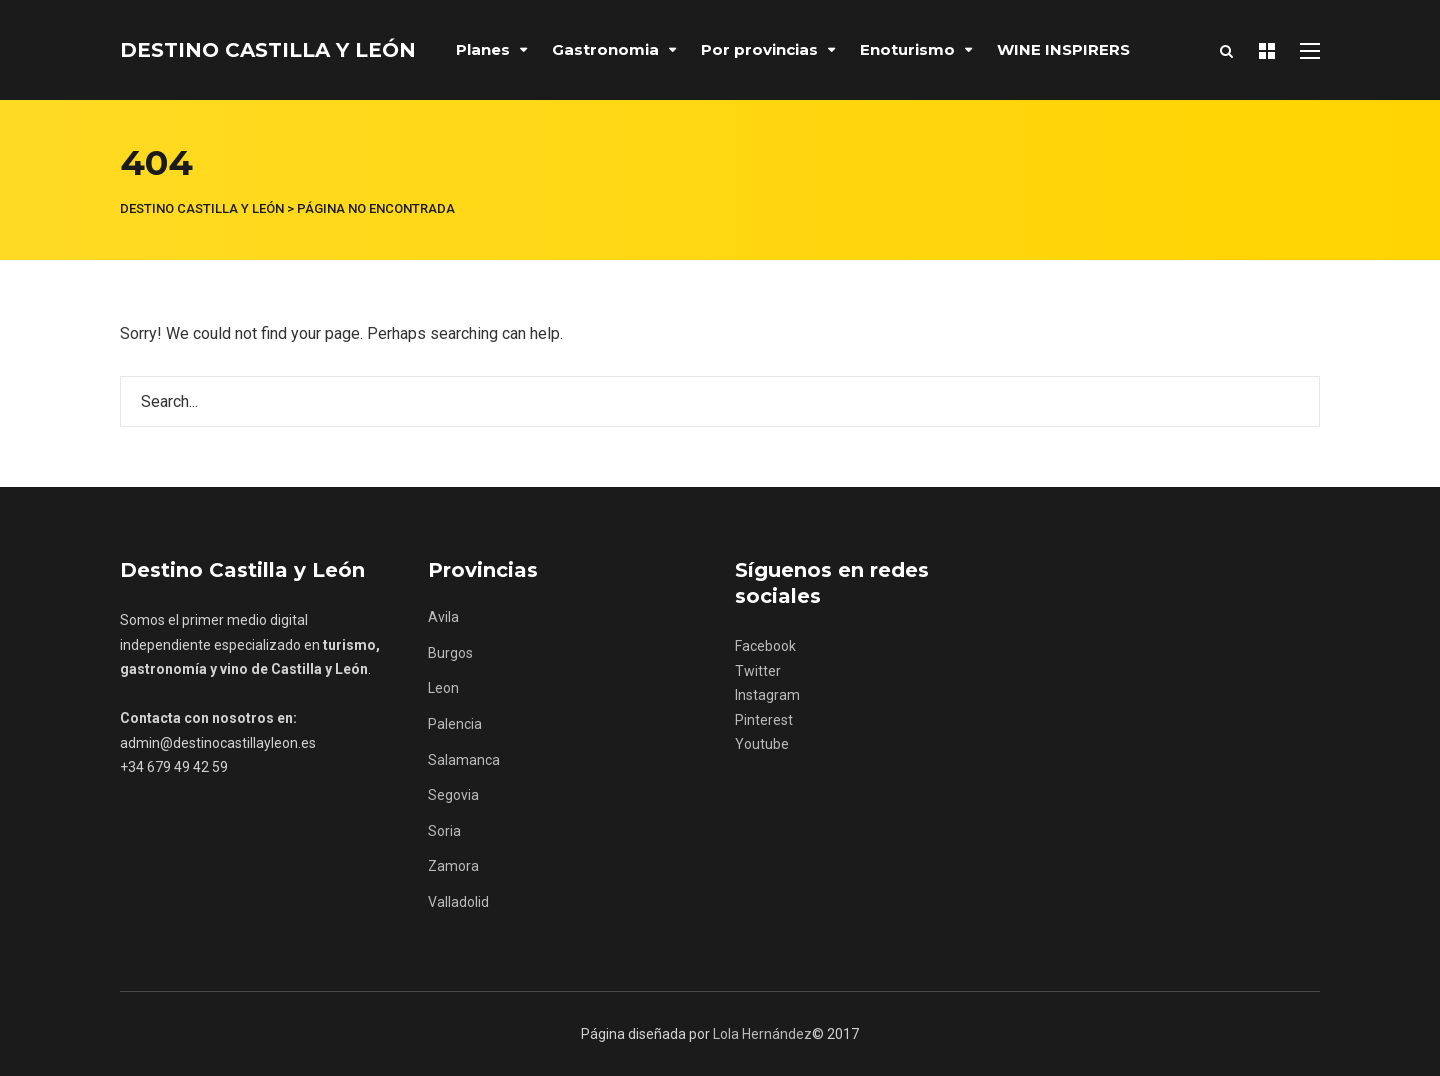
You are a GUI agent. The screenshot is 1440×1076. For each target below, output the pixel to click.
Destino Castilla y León (268, 50)
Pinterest (764, 720)
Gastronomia (605, 49)
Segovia (453, 795)
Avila (443, 617)
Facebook (765, 646)
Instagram (767, 695)
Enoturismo (907, 49)
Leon (443, 688)
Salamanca (464, 760)
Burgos (450, 653)
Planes (483, 49)
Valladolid (458, 902)
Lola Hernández (762, 1034)
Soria (444, 831)
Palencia (455, 724)
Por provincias (759, 49)
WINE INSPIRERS (1063, 49)
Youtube (762, 744)
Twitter (758, 671)
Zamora (453, 866)
